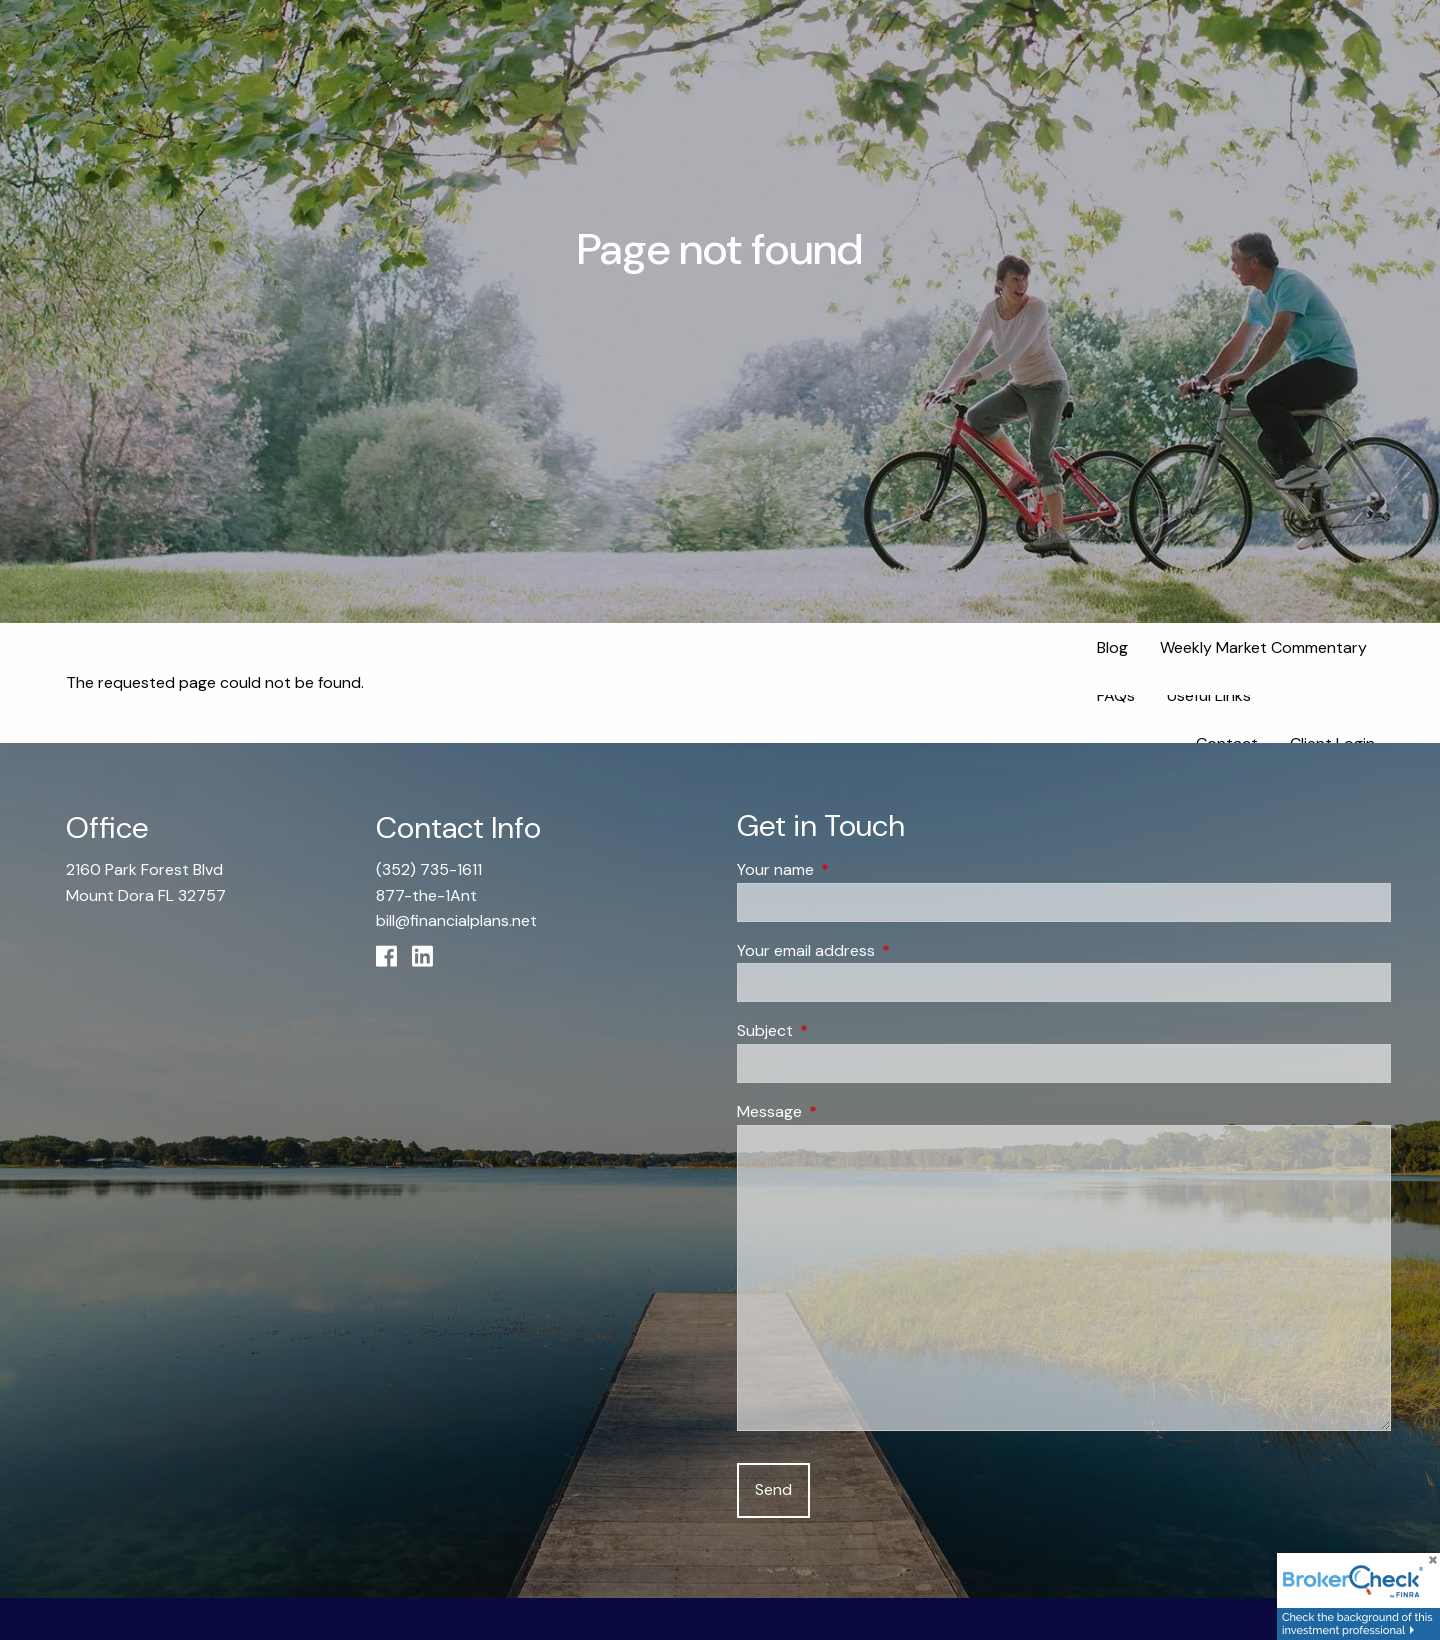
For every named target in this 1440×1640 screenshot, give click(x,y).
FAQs (1116, 695)
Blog (1112, 647)
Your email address (882, 950)
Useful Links (1209, 695)
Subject (841, 1031)
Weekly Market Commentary (1263, 647)
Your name (852, 869)
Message (846, 1111)
